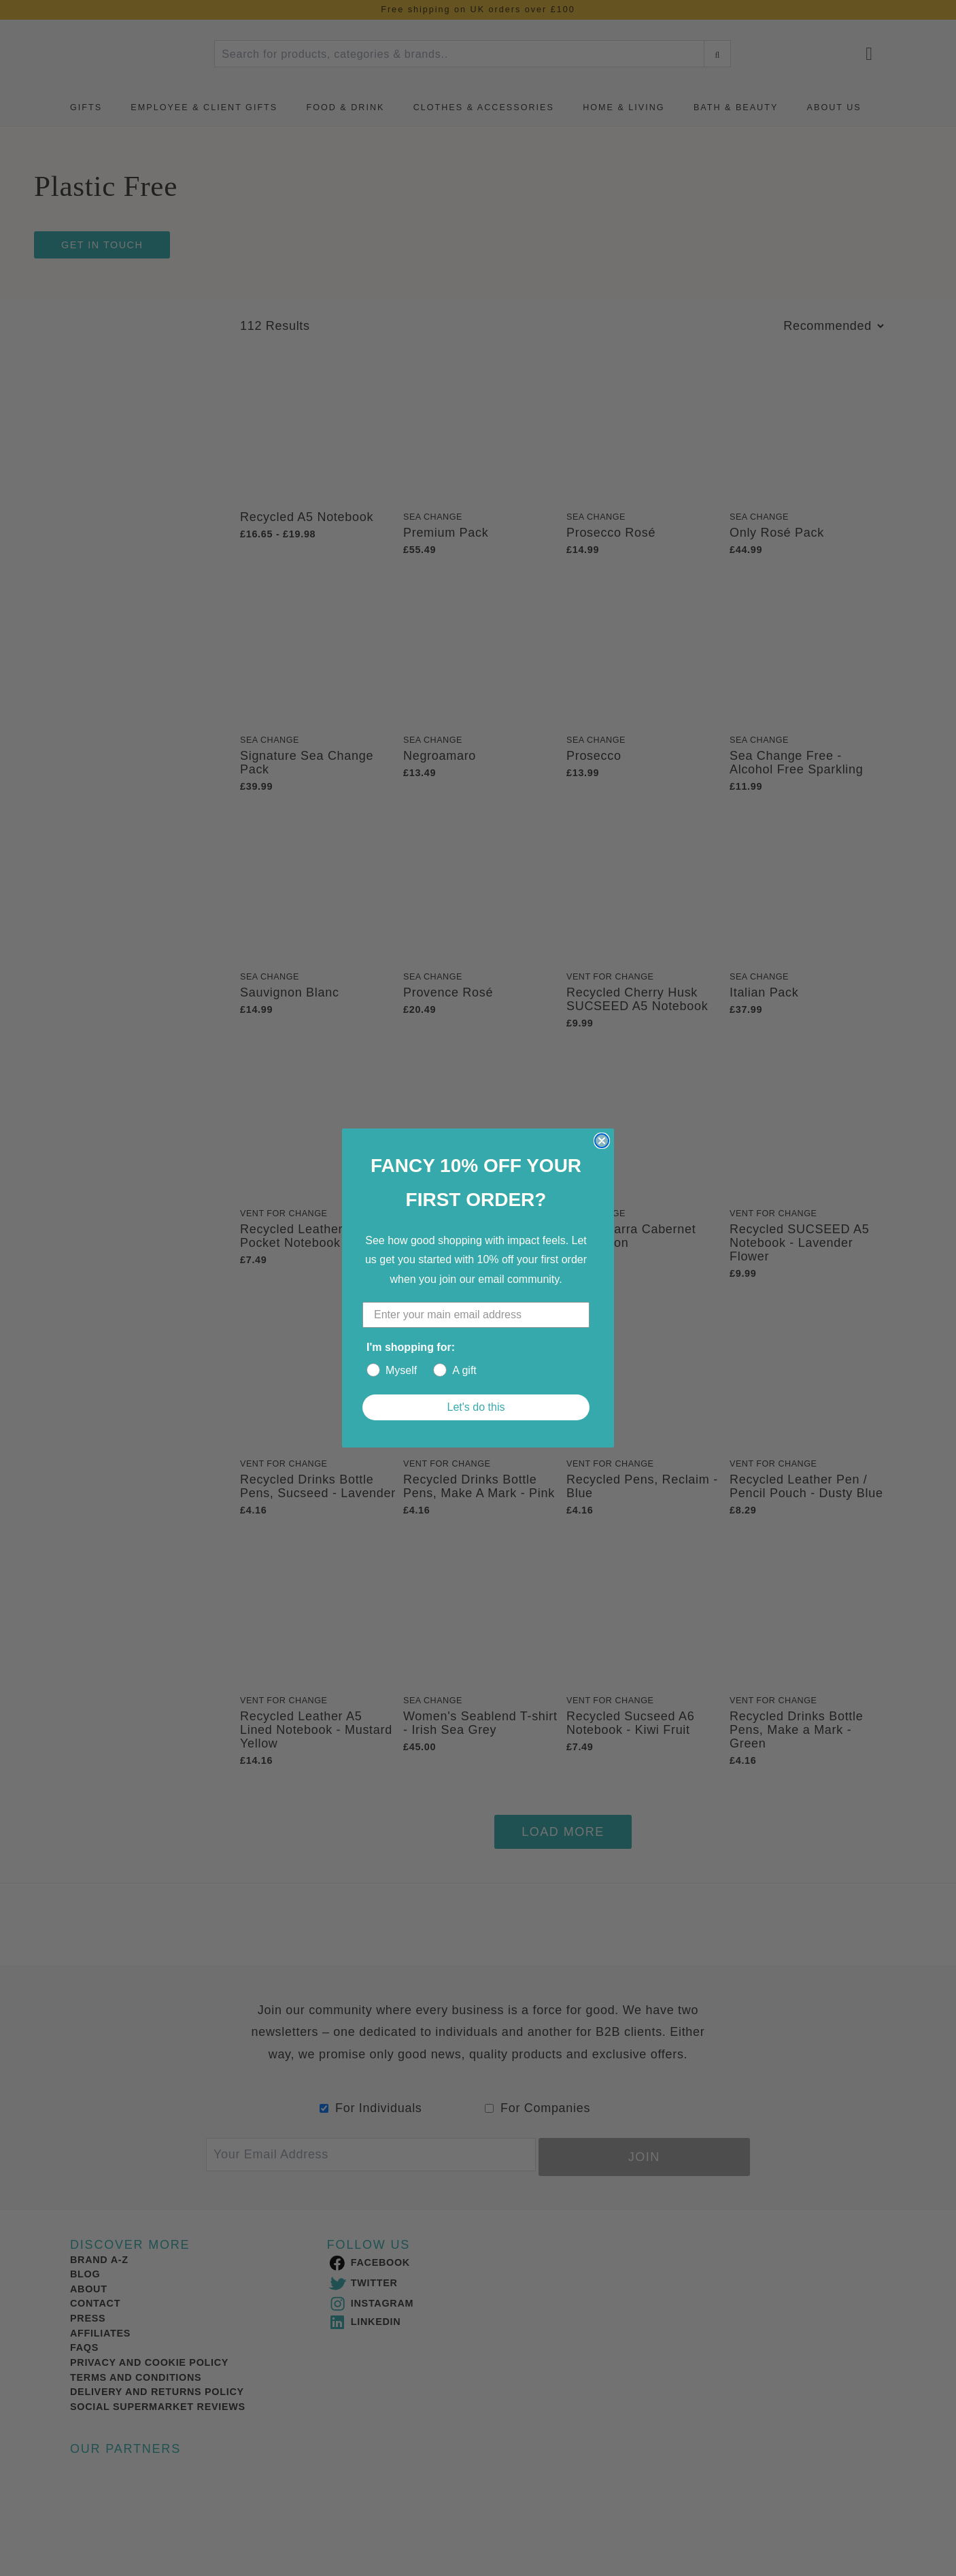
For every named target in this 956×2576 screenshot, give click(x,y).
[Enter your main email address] (476, 1315)
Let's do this (476, 1407)
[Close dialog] (602, 1141)
